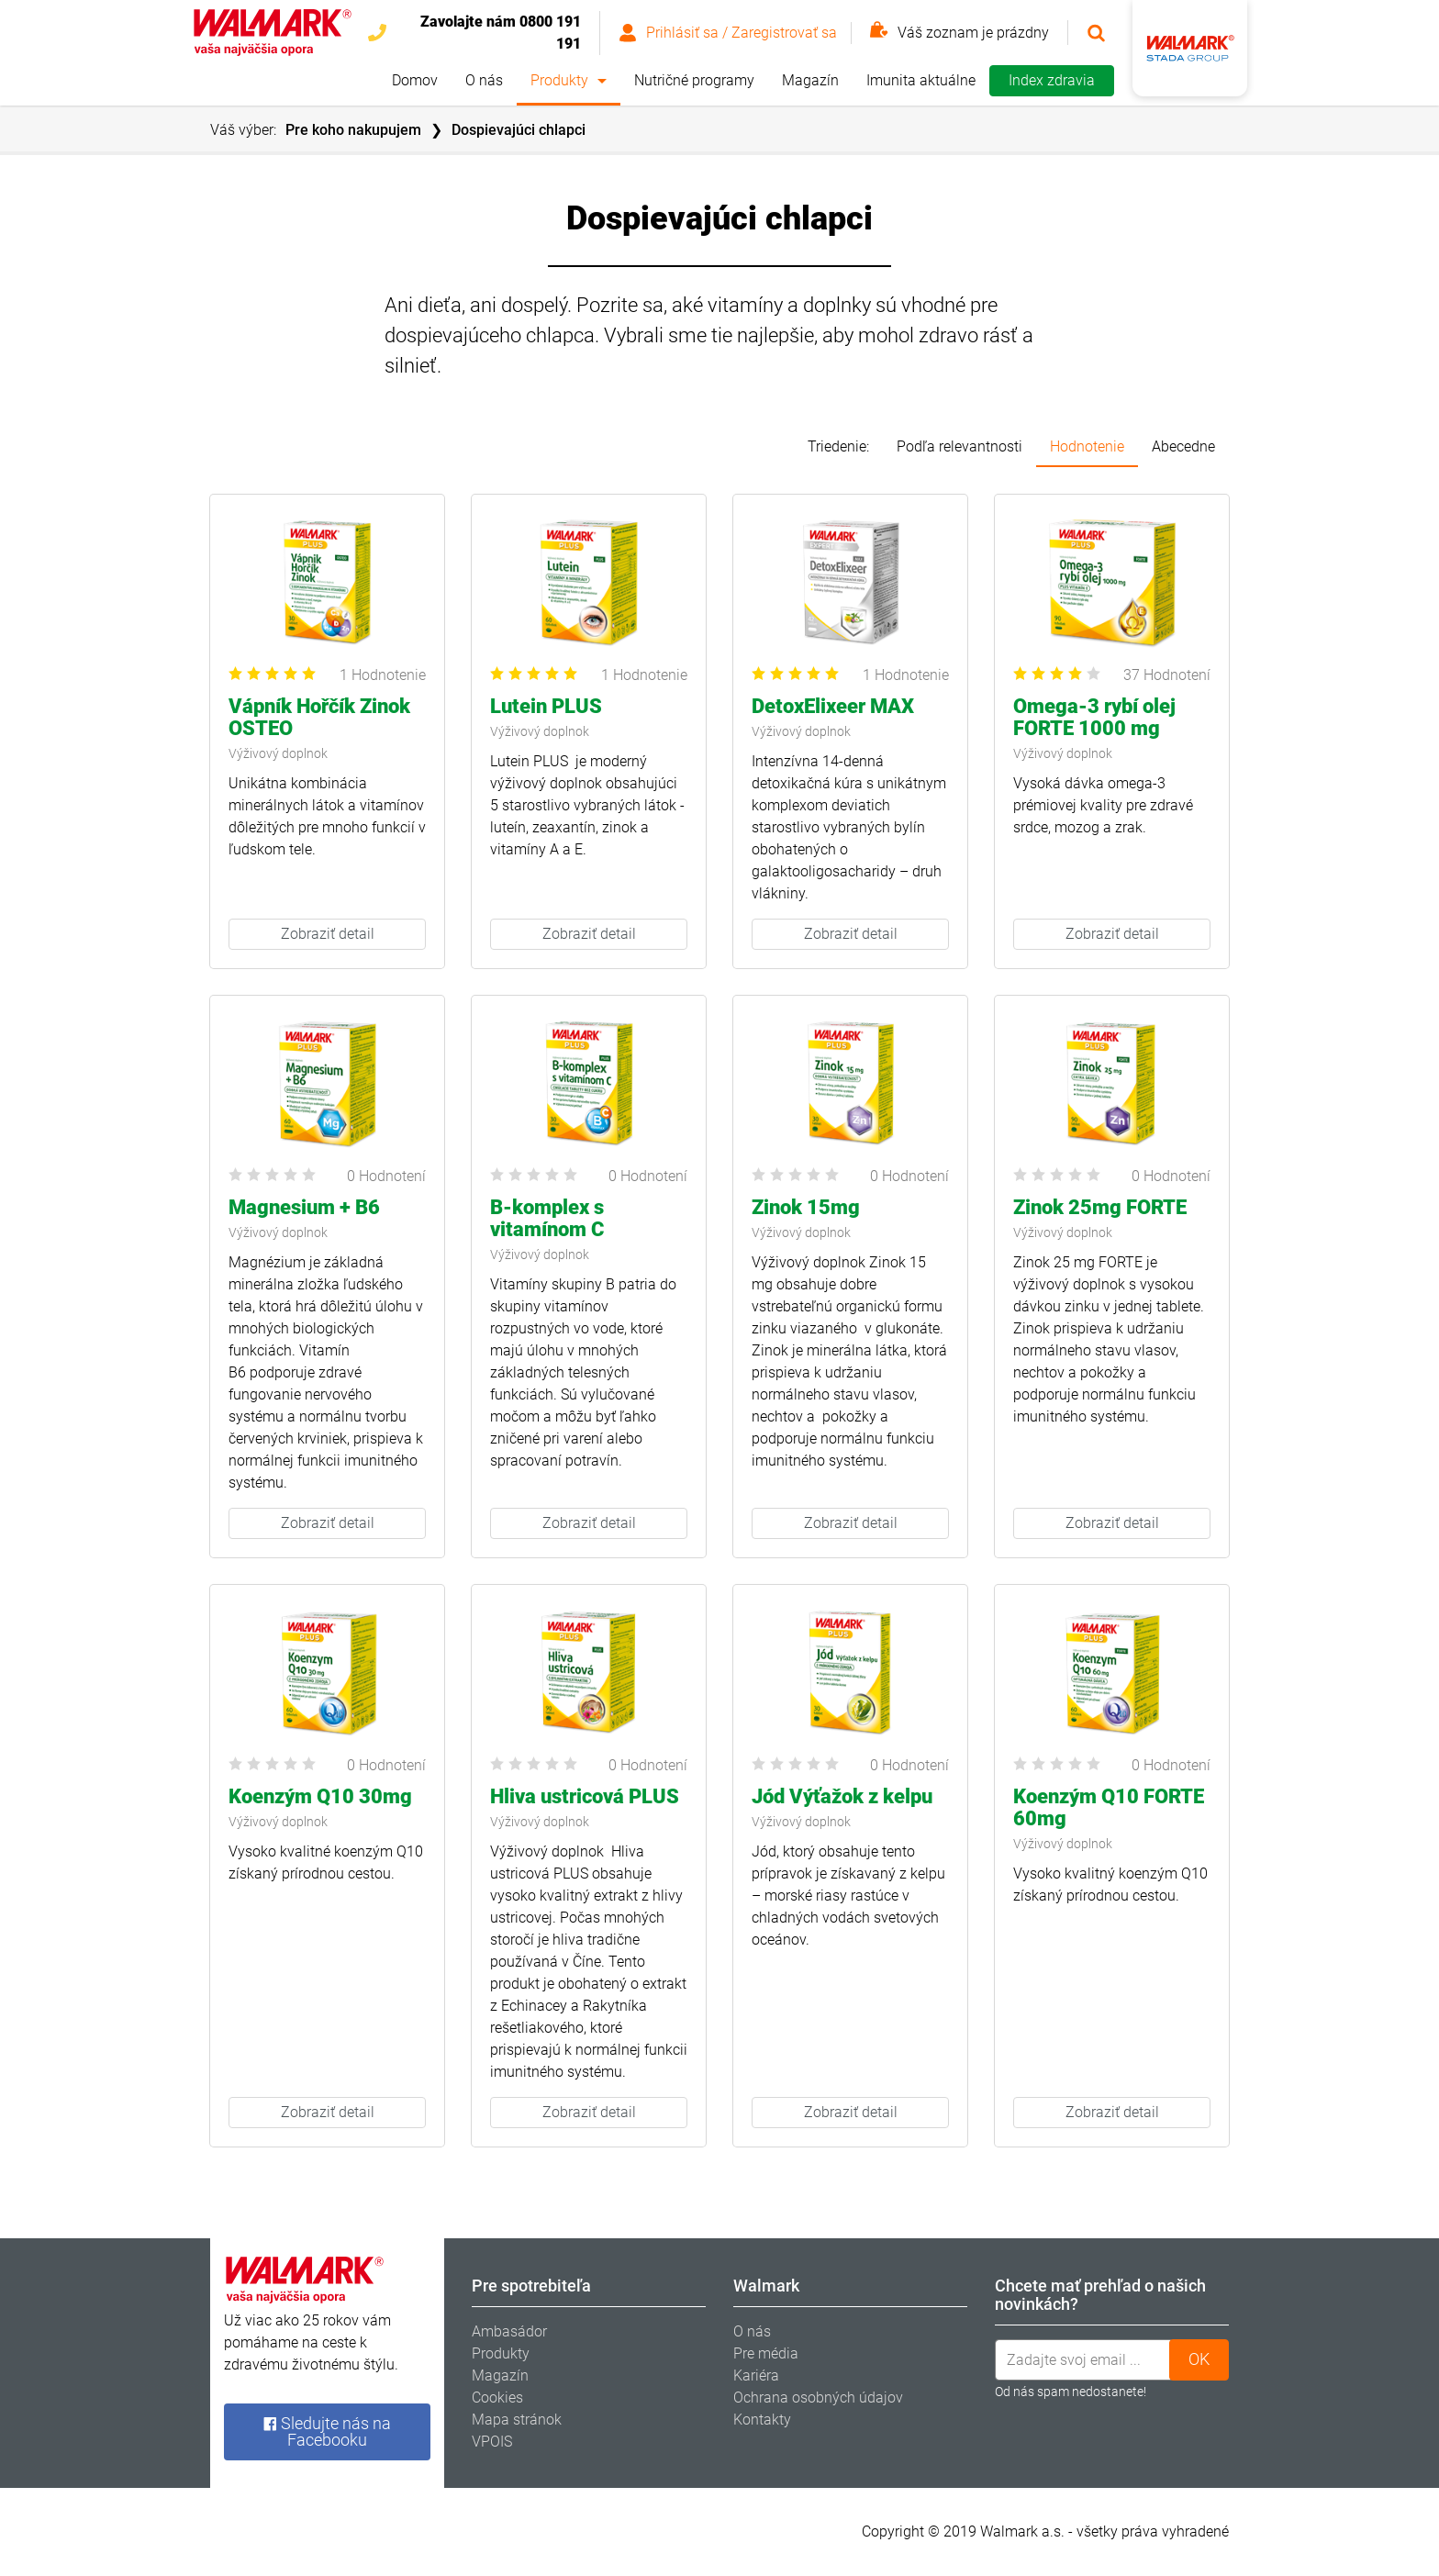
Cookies (497, 2397)
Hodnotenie (1087, 446)
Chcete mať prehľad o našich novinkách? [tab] (1100, 2295)
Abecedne (1183, 446)
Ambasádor (509, 2331)
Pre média (765, 2353)
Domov (415, 80)
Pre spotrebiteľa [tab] (531, 2285)
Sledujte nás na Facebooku (327, 2431)
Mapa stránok (517, 2419)
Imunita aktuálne (921, 80)
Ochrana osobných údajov (818, 2397)
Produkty (559, 80)
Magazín (810, 80)
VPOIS (492, 2441)
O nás (484, 80)
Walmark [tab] (766, 2285)
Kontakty (762, 2419)
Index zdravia (1052, 80)
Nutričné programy (694, 80)
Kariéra (756, 2375)
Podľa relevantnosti (959, 446)
